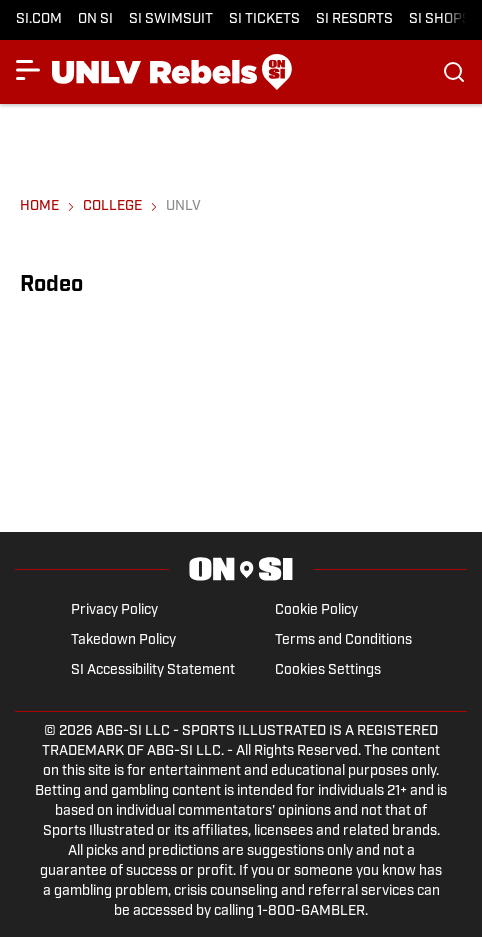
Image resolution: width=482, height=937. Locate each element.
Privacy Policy (114, 610)
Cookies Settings (328, 670)
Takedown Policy (123, 640)
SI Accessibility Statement (153, 670)
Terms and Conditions (343, 640)
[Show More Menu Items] (28, 70)
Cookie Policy (316, 610)
